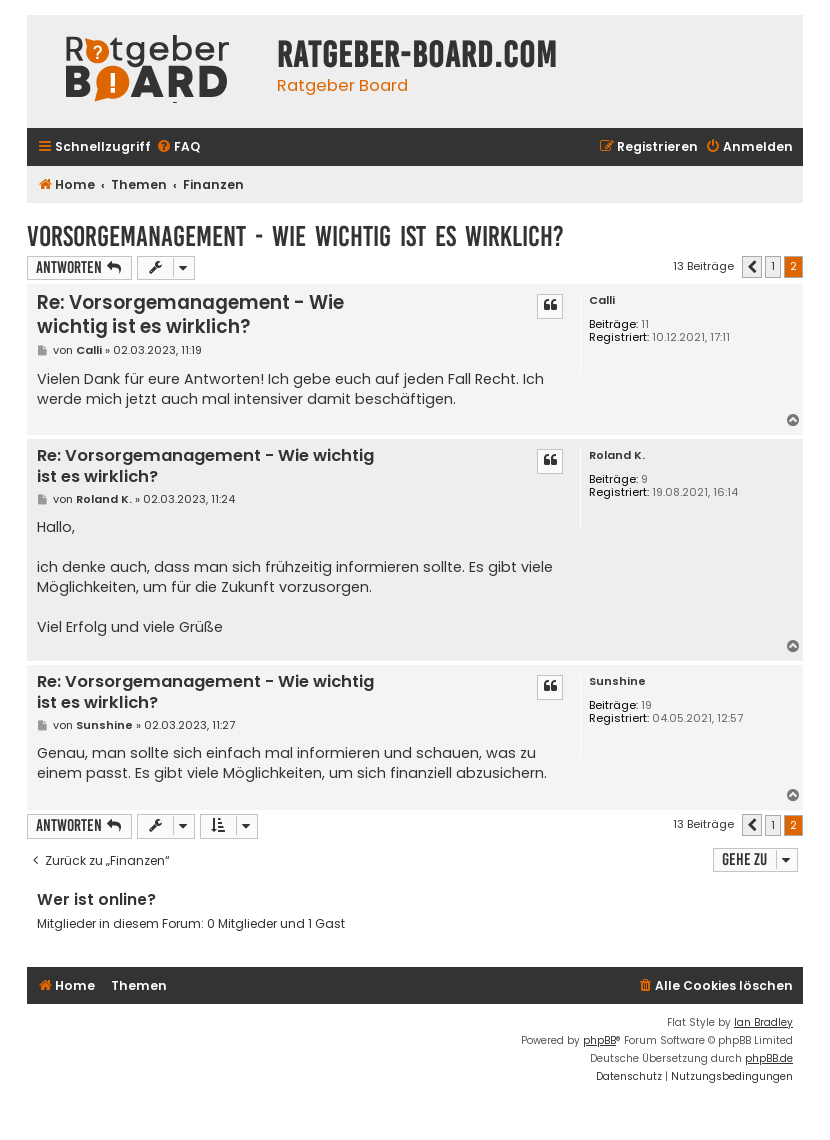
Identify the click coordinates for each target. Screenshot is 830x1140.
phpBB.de (769, 1058)
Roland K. (617, 455)
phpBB (599, 1040)
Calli (602, 300)
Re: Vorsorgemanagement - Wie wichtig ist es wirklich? (190, 314)
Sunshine (617, 681)
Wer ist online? (96, 899)
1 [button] (773, 266)
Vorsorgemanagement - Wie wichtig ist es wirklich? (295, 236)
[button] (752, 267)
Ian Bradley (763, 1022)
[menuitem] (178, 147)
